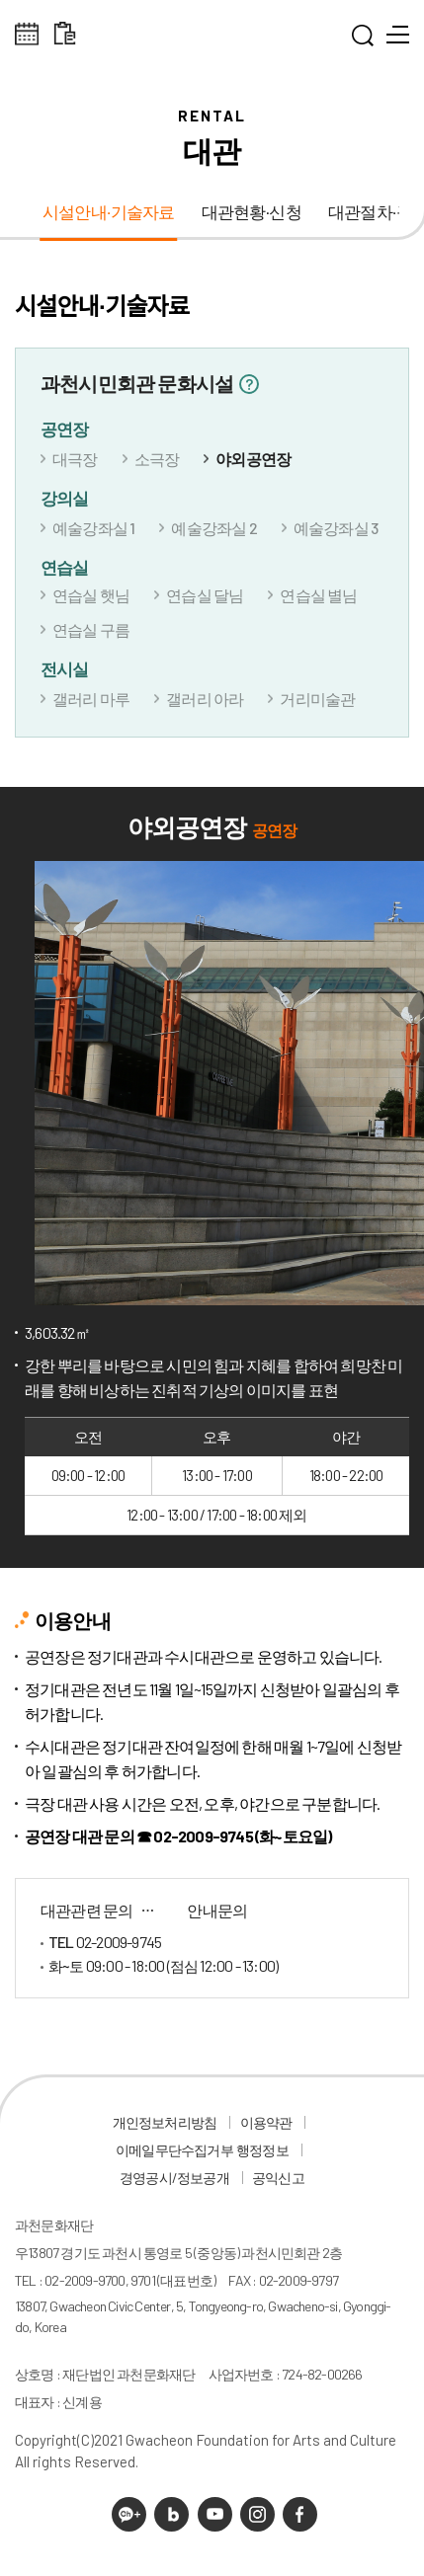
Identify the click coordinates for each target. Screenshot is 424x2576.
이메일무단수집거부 (174, 2150)
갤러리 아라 (204, 698)
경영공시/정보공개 (174, 2177)
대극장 (75, 458)
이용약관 (266, 2122)
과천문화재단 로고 (212, 39)
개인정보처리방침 (165, 2122)
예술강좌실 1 (93, 527)
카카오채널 (129, 2514)
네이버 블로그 (171, 2514)
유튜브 (215, 2514)
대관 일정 (64, 34)
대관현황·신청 (251, 212)
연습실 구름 (90, 629)
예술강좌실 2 (213, 527)
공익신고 (278, 2177)
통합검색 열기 (363, 39)
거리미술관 (317, 698)
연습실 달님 (204, 594)
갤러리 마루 (90, 698)
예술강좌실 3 (336, 527)
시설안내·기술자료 (108, 212)
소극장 (157, 458)
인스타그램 (257, 2514)
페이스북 (300, 2514)
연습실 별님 (318, 594)
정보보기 (249, 384)
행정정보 (262, 2150)
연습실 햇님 (90, 594)
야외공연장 (253, 458)
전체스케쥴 (27, 34)
